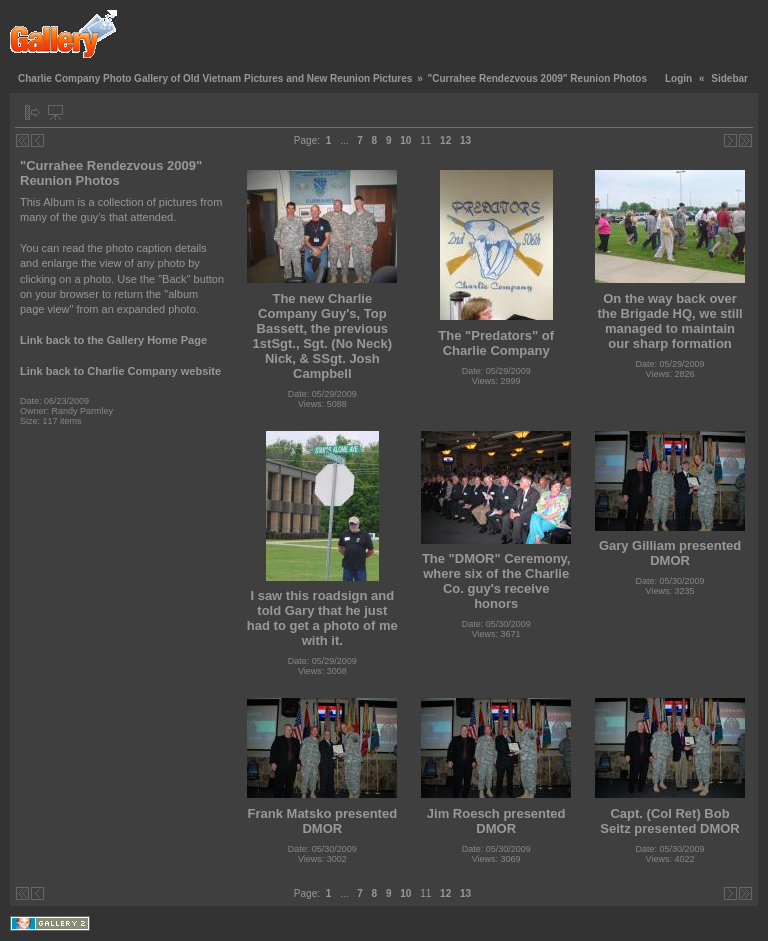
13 (465, 140)
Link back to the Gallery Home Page (113, 340)
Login (678, 78)
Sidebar (729, 78)
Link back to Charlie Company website (120, 371)
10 (405, 140)
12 (445, 140)
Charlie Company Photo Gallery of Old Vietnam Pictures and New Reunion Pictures (215, 78)
